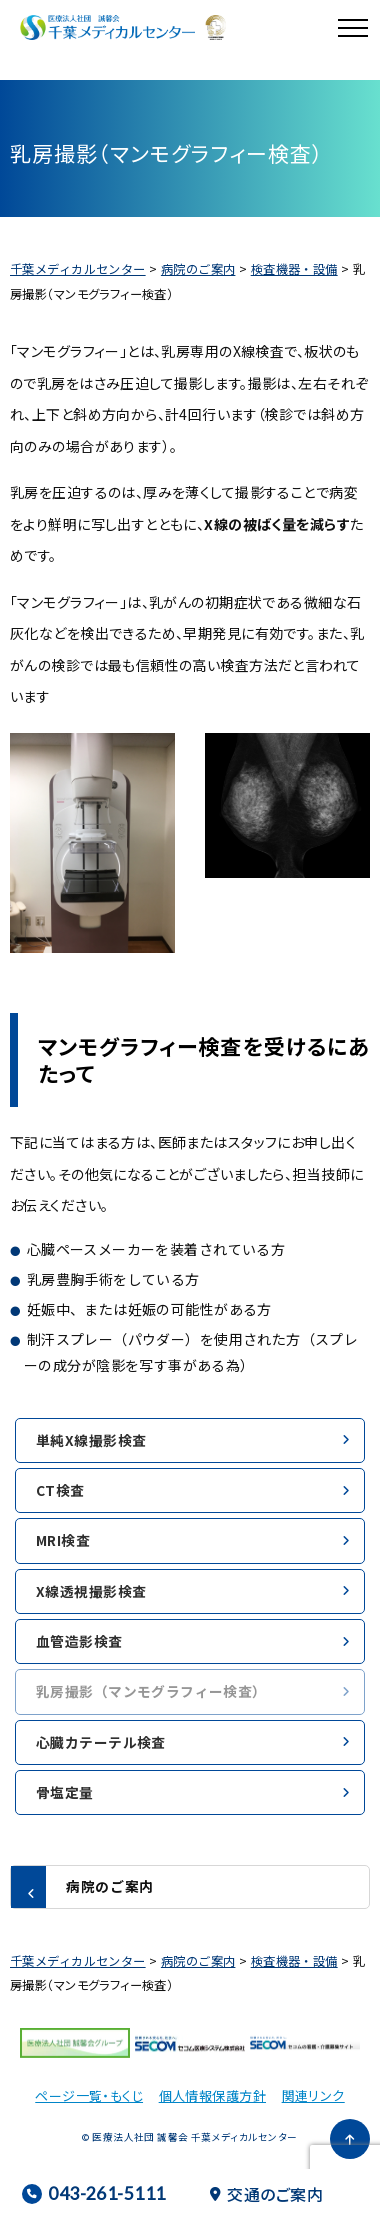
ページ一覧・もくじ (89, 2095)
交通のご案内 (266, 2194)
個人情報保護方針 (212, 2095)
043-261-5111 (93, 2193)
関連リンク (313, 2095)
